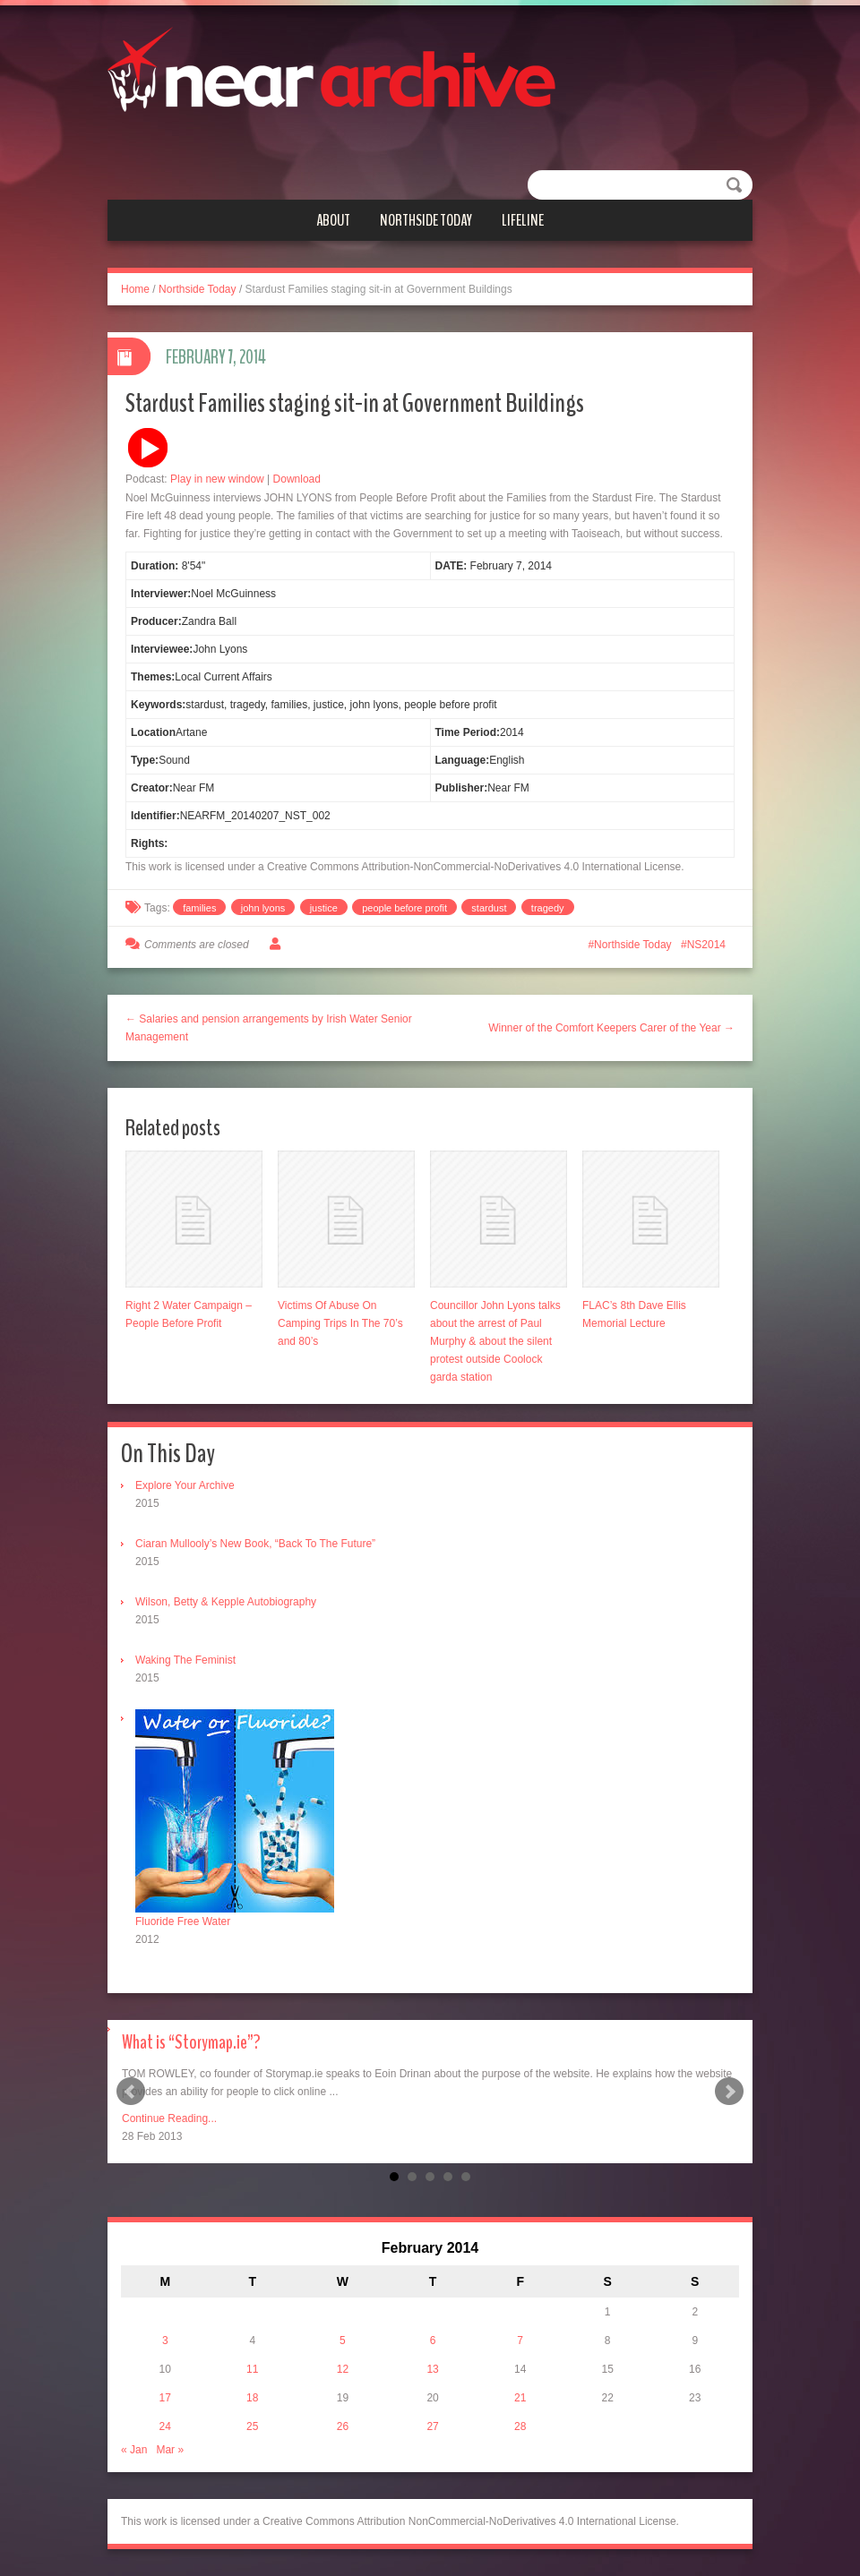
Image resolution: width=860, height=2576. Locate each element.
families (199, 908)
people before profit (404, 908)
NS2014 (706, 944)
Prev (130, 2091)
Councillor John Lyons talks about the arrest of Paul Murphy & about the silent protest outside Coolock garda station (495, 1341)
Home (135, 289)
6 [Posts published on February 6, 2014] (433, 2340)
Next (729, 2091)
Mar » (170, 2449)
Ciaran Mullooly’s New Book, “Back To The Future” (255, 1543)
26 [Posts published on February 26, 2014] (342, 2426)
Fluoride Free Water (182, 1921)
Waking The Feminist (185, 1660)
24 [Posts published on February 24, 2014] (165, 2426)
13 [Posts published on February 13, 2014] (432, 2369)
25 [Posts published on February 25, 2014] (252, 2426)
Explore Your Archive (185, 1485)
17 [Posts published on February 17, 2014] (165, 2398)
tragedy (547, 908)
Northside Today (426, 220)
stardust (488, 908)
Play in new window (217, 479)
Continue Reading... (169, 2118)
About (333, 220)
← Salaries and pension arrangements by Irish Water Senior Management (268, 1028)
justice (324, 908)
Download (297, 479)
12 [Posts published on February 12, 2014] (342, 2369)
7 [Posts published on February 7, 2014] (520, 2340)
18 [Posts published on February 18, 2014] (252, 2398)
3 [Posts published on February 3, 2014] (165, 2340)
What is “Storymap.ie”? (191, 2042)
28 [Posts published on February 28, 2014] (520, 2426)
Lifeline (523, 220)
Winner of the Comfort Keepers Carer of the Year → (611, 1028)
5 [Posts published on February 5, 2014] (343, 2340)
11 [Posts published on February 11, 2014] (252, 2369)
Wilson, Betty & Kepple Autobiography (225, 1602)
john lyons (263, 908)
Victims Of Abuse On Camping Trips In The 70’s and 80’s (340, 1323)
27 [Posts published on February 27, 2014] (432, 2426)
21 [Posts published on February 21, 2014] (520, 2398)
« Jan (134, 2449)
